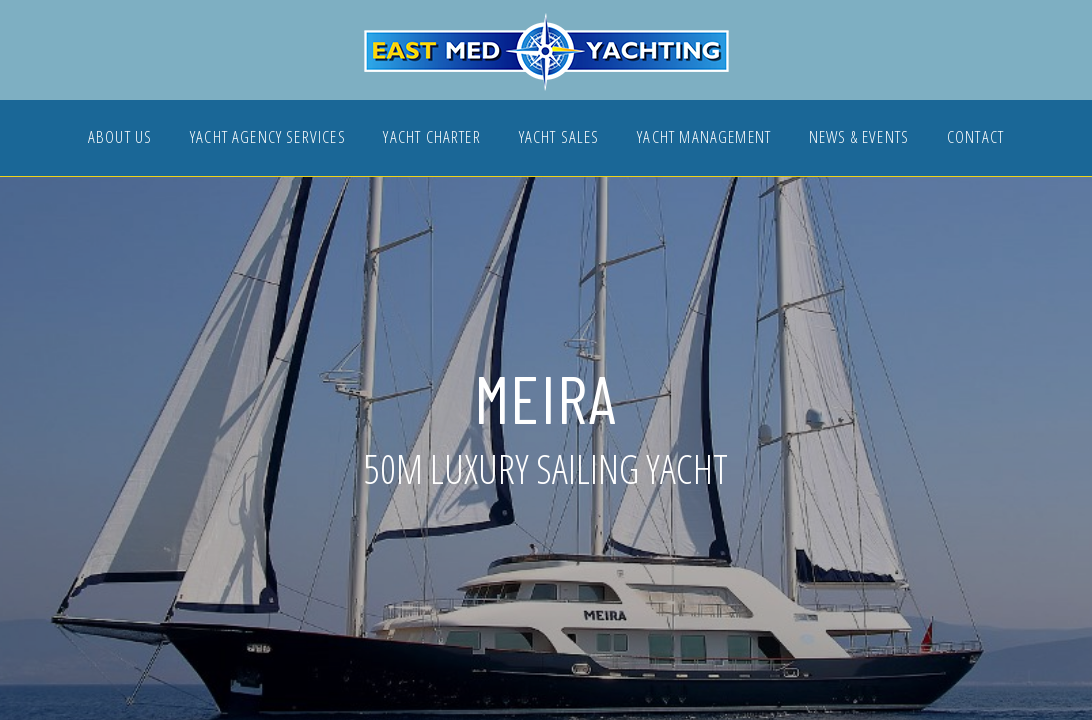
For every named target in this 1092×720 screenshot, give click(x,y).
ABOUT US (120, 138)
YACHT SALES (559, 138)
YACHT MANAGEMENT (704, 138)
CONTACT (975, 138)
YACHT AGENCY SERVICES (268, 138)
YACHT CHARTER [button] (431, 138)
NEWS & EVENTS (859, 138)
